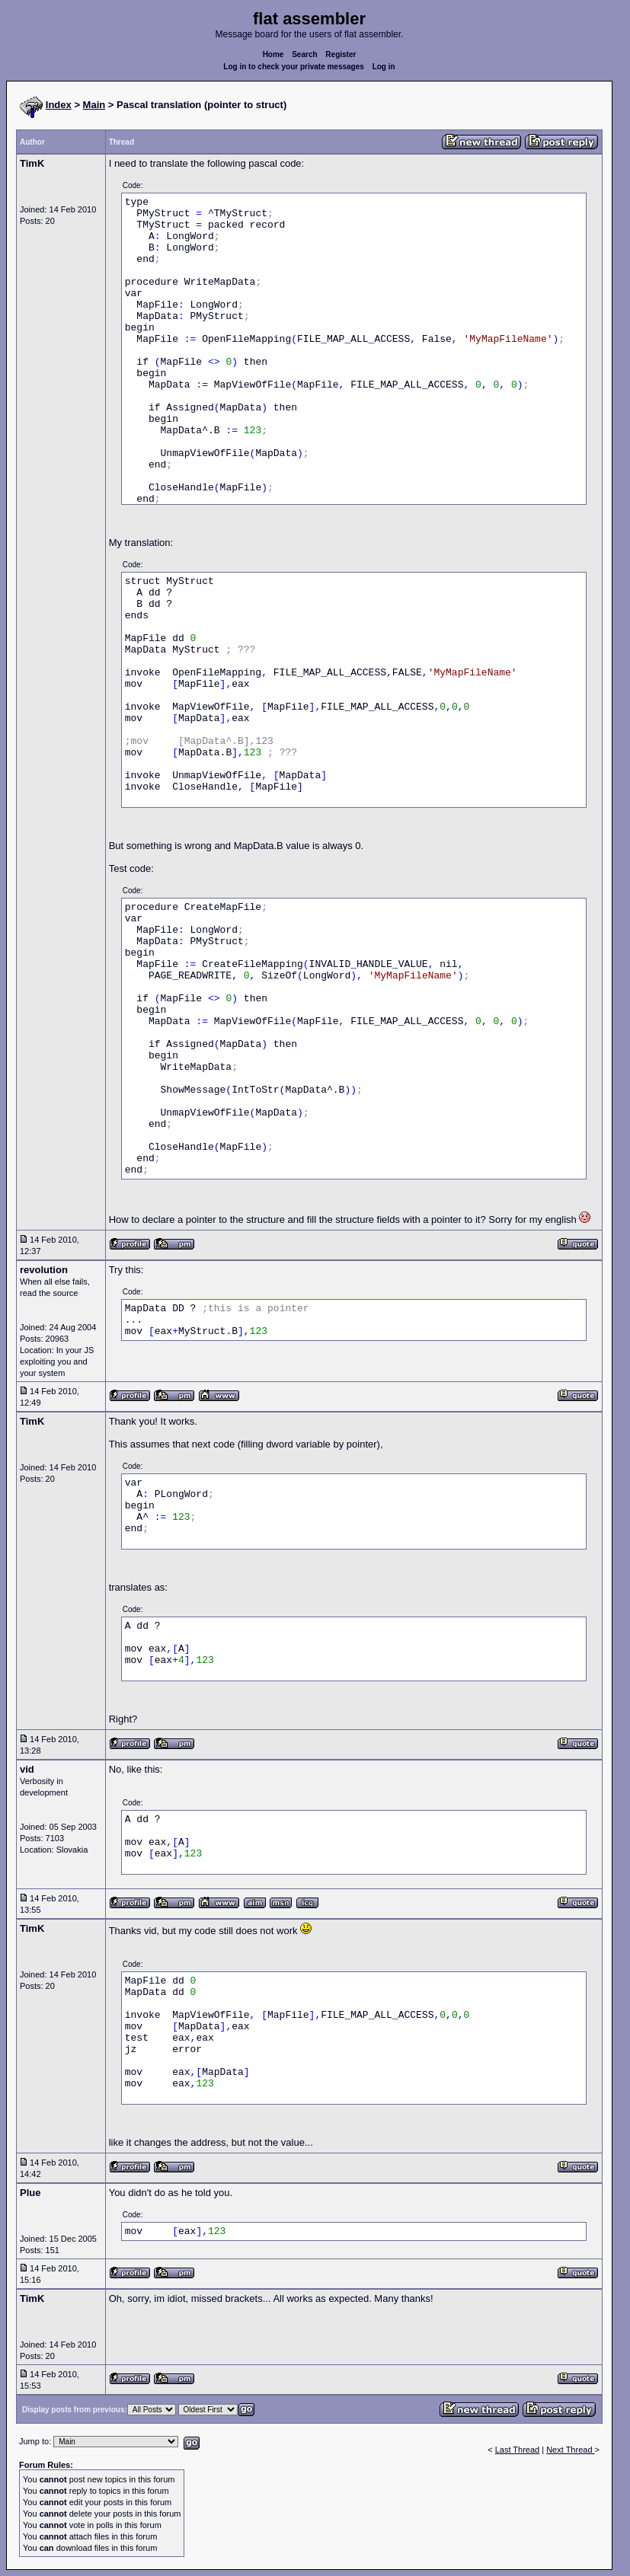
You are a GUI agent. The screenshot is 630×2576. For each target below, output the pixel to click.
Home (273, 54)
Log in (384, 66)
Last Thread (517, 2449)
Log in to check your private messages (293, 66)
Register (340, 54)
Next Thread (570, 2449)
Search (304, 54)
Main (94, 104)
